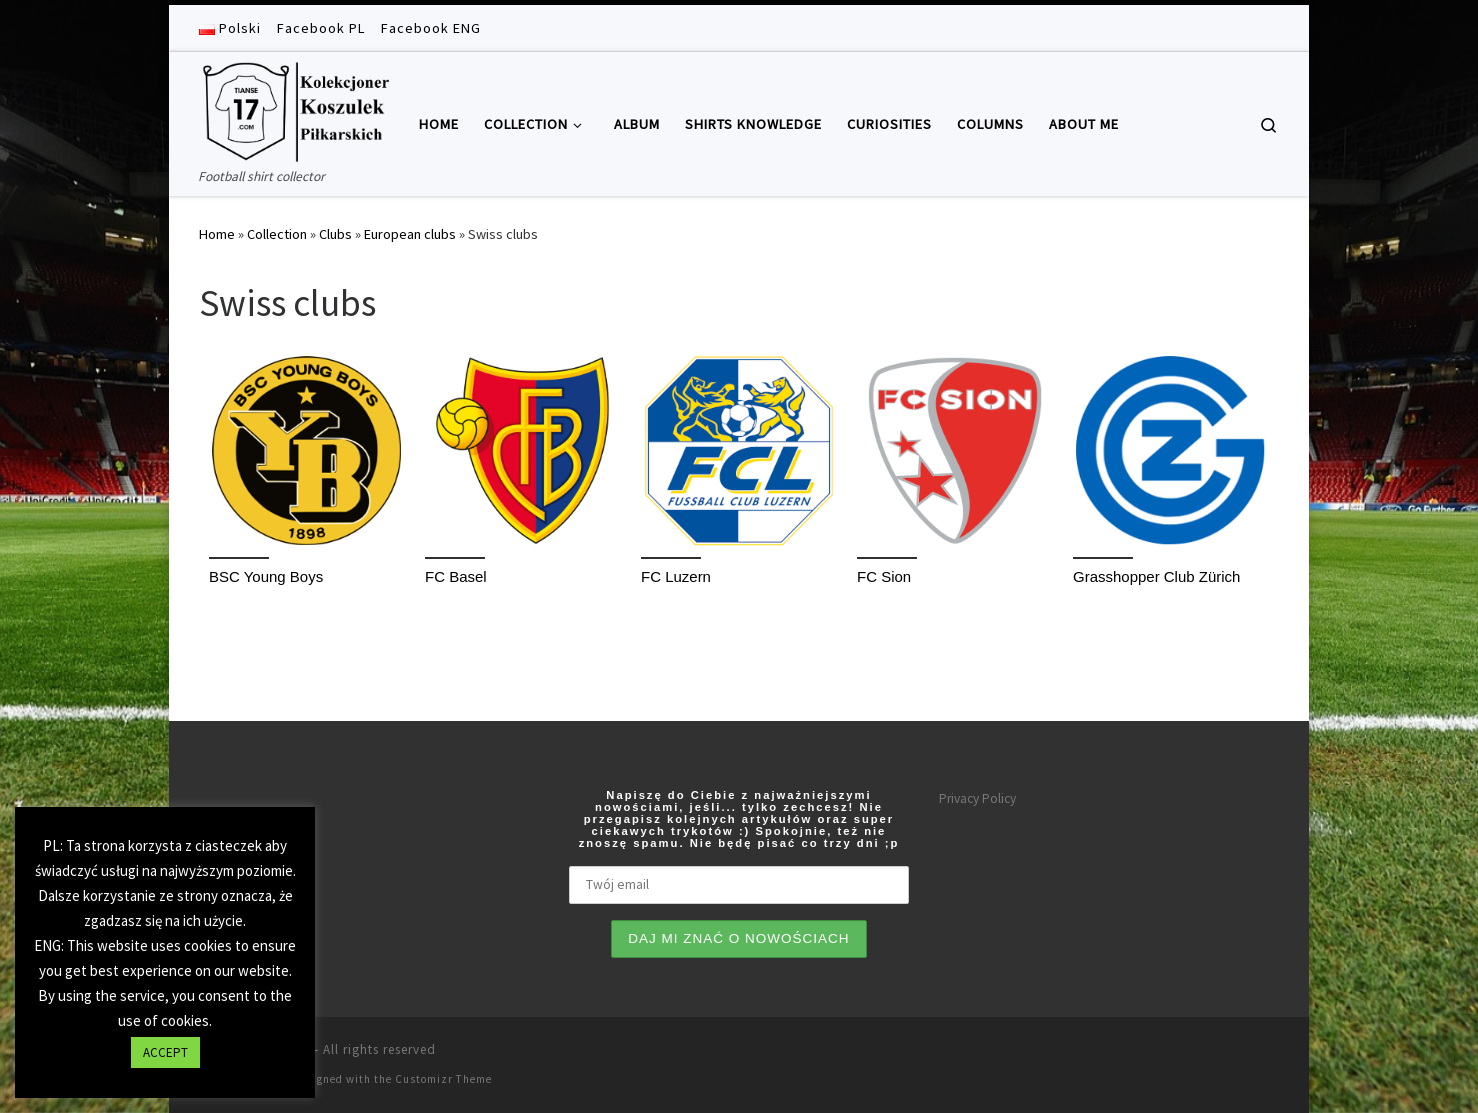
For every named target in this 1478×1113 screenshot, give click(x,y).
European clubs (410, 234)
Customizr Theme (443, 1079)
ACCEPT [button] (165, 1052)
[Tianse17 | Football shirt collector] (294, 108)
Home (217, 234)
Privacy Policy (977, 798)
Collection (277, 234)
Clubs (335, 234)
